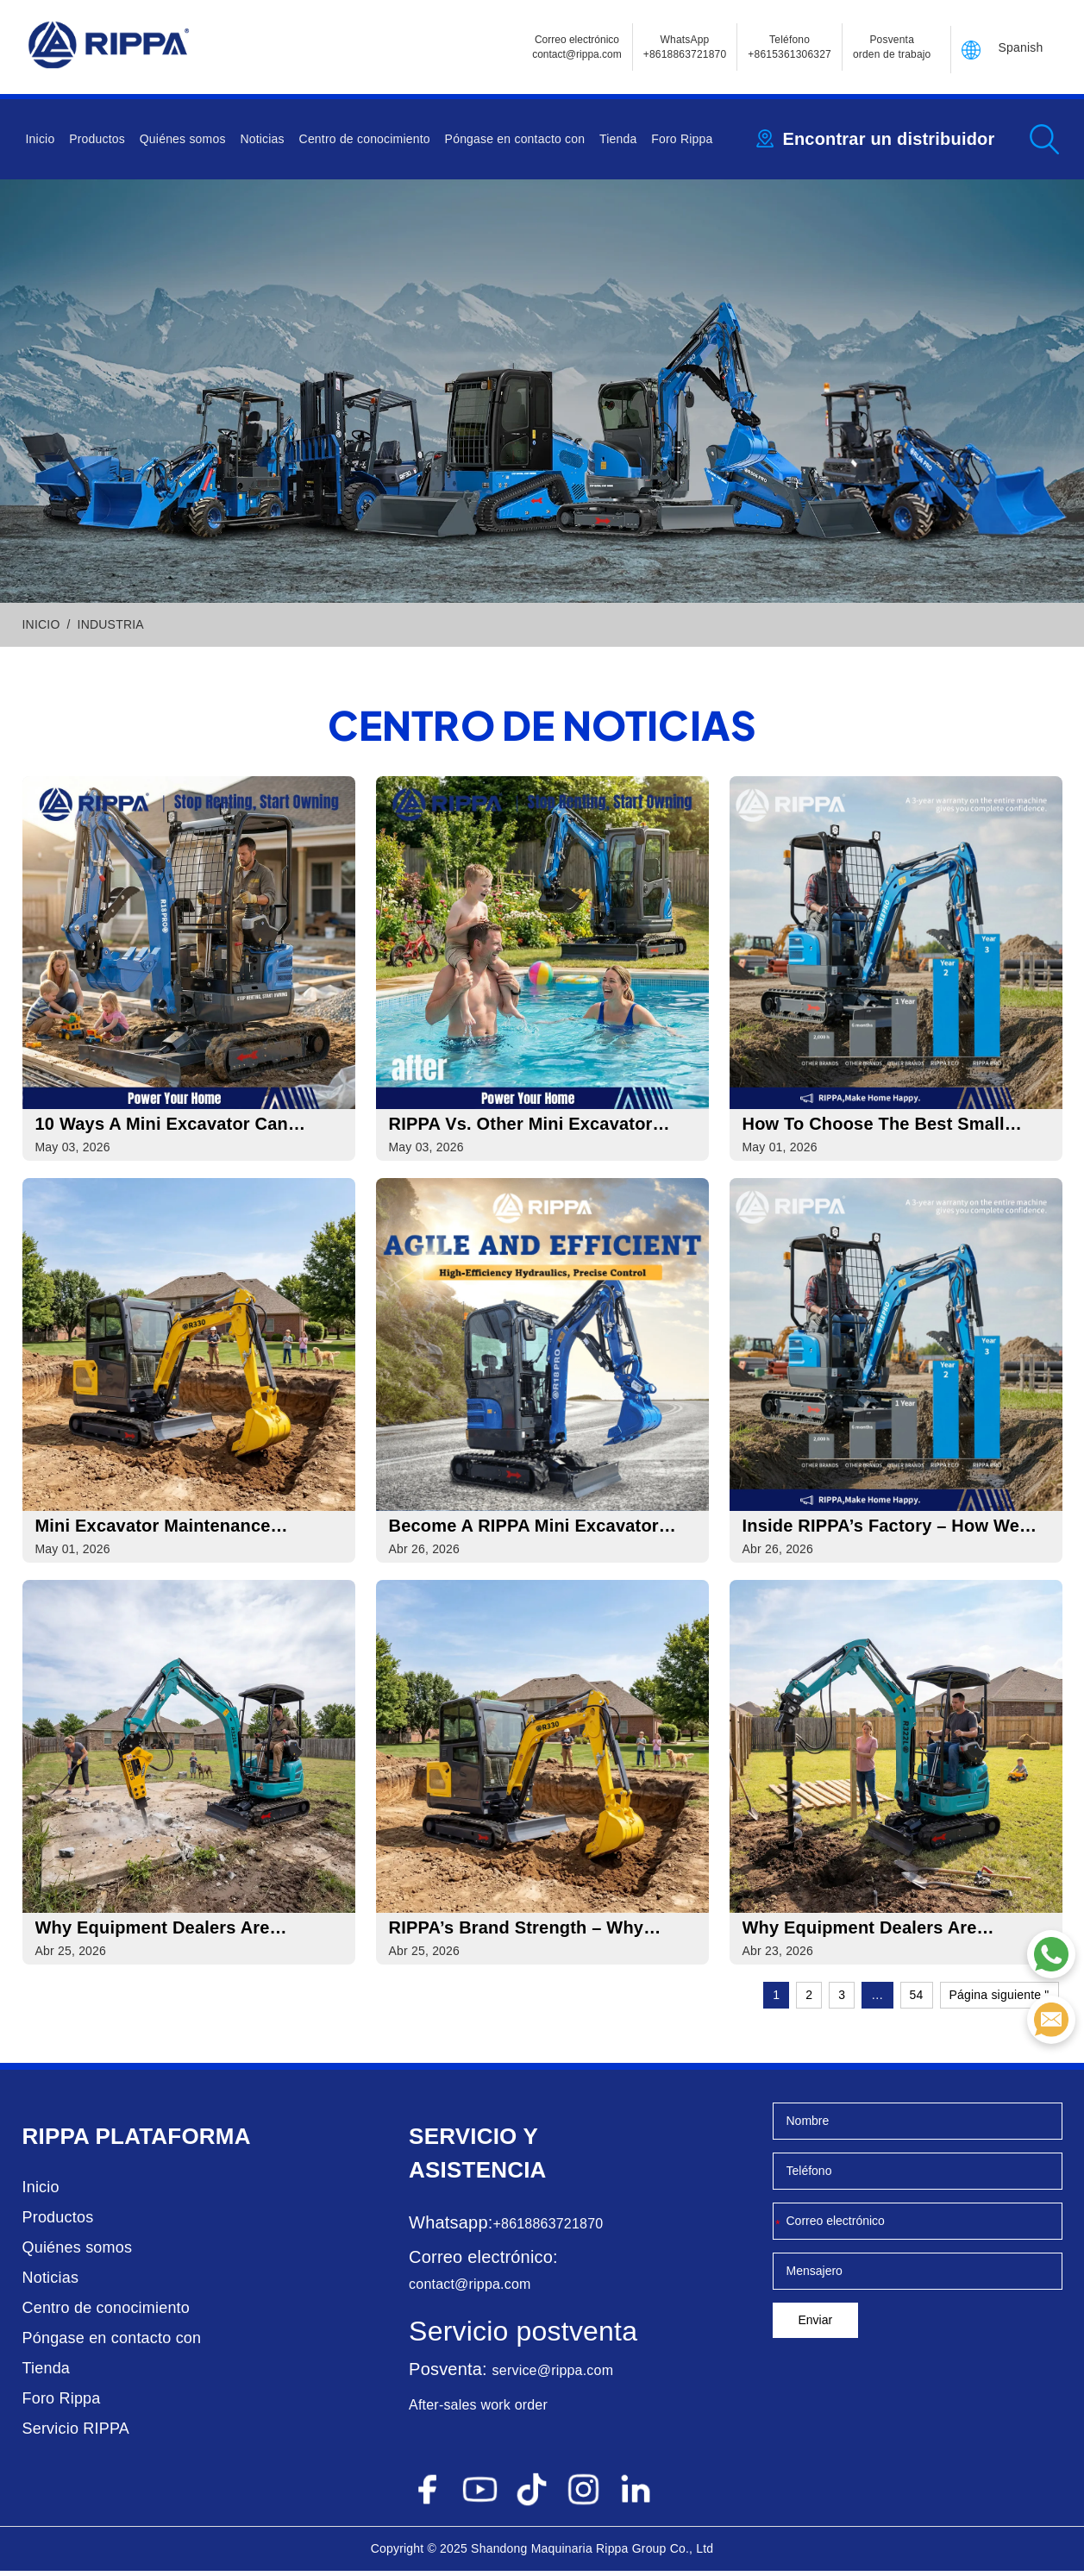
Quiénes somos (183, 139)
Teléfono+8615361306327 (789, 47)
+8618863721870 (548, 2229)
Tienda (618, 139)
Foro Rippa (681, 139)
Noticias (262, 139)
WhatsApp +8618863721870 (685, 47)
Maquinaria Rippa (580, 2553)
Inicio (40, 139)
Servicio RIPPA (76, 2433)
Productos (97, 139)
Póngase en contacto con (515, 139)
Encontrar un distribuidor (888, 138)
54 (917, 2000)
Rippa (56, 2141)
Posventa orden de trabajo (892, 47)
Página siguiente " (999, 2000)
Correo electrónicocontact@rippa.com (577, 47)
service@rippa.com (553, 2375)
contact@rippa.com (469, 2289)
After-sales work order (478, 2410)
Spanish (1021, 47)
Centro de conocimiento (364, 139)
